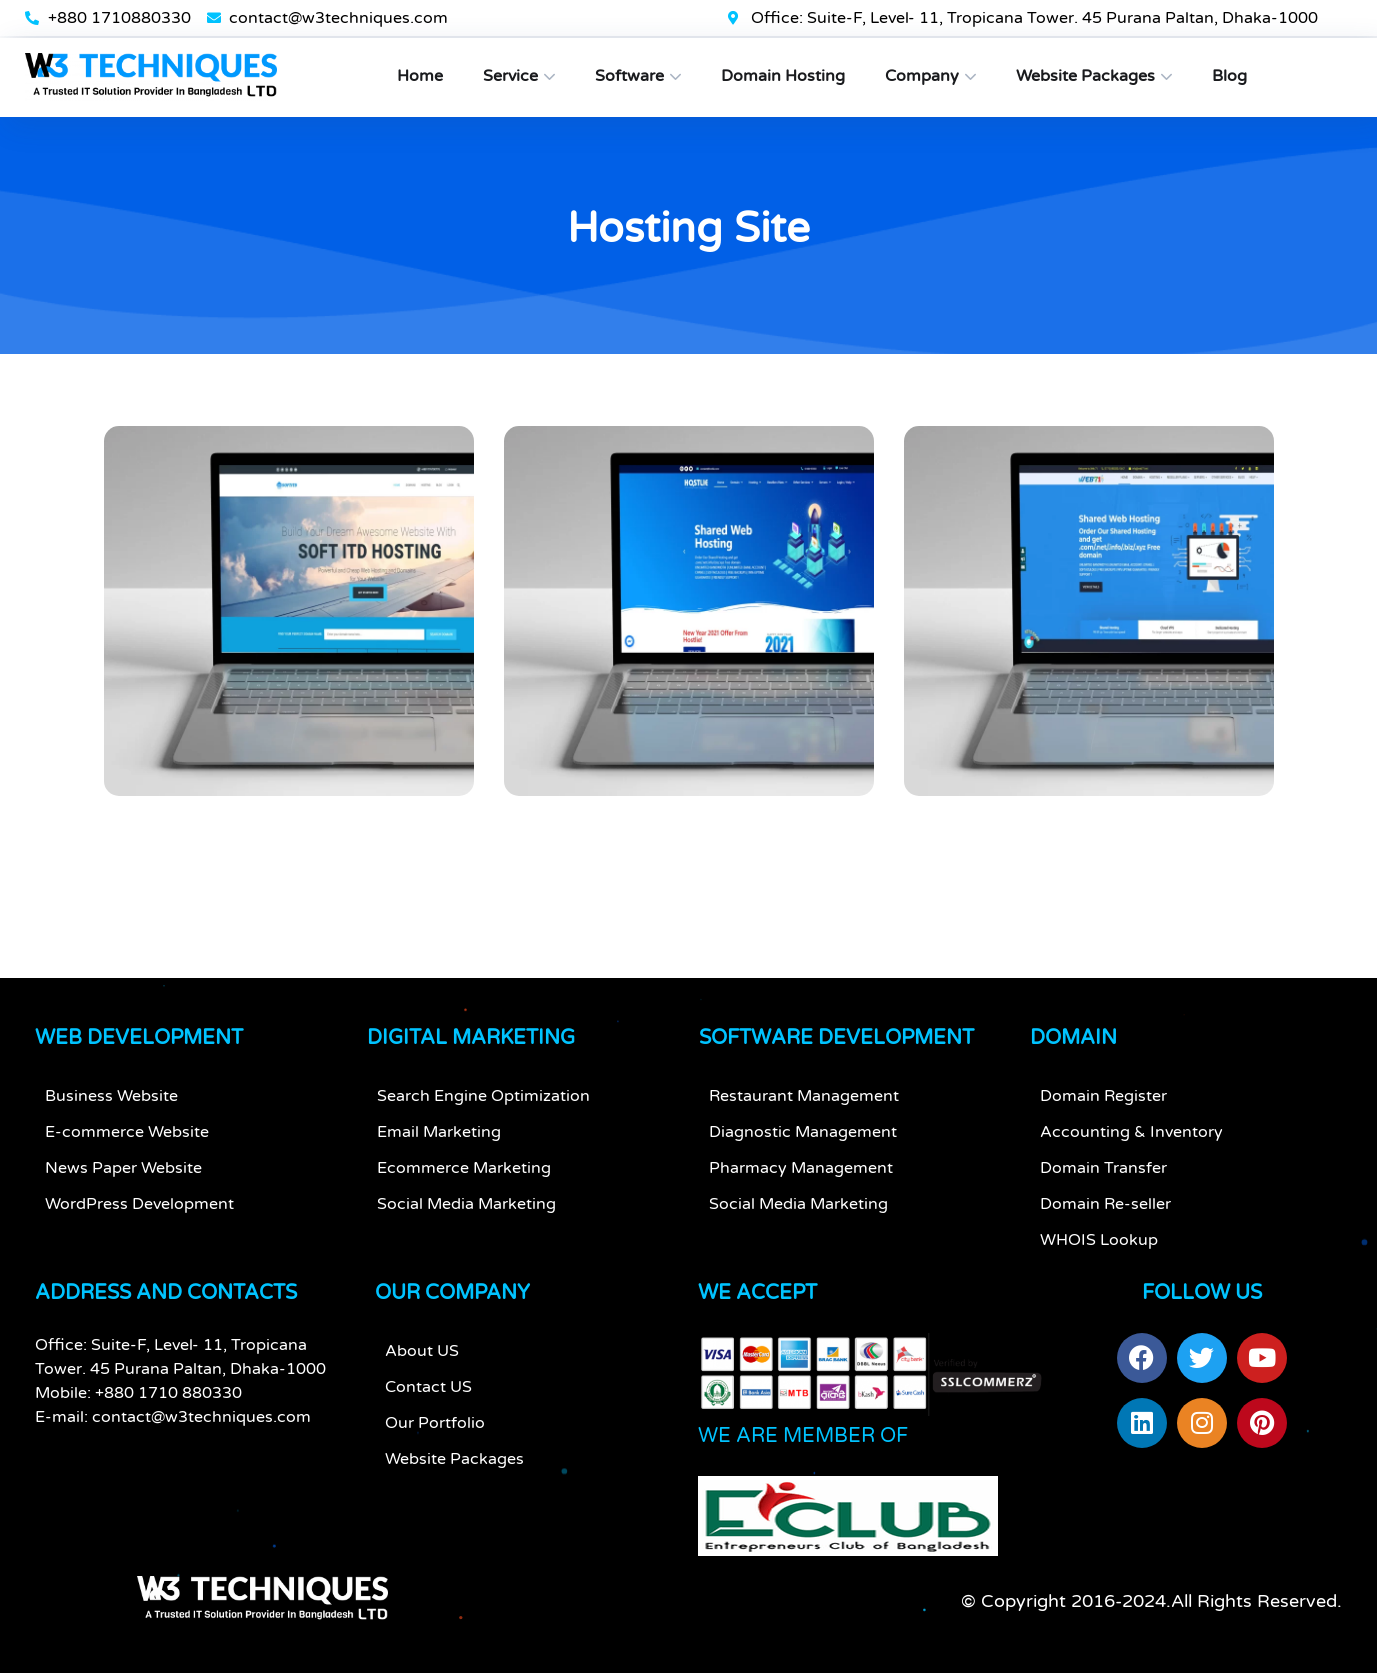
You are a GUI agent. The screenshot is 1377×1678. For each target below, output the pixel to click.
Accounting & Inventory (1131, 1142)
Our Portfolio (435, 1433)
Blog (1229, 76)
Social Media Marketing (466, 1214)
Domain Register (1103, 1106)
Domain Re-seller (1105, 1214)
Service (510, 76)
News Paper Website (123, 1178)
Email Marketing (439, 1142)
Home (420, 76)
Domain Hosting (783, 76)
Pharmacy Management (801, 1178)
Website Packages (1085, 76)
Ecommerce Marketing (464, 1178)
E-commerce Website (127, 1142)
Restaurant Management (804, 1106)
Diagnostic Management (803, 1142)
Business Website (111, 1106)
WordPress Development (139, 1214)
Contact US (428, 1397)
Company (922, 76)
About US (422, 1361)
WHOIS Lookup (1099, 1250)
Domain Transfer (1103, 1178)
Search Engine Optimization (483, 1106)
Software (629, 76)
